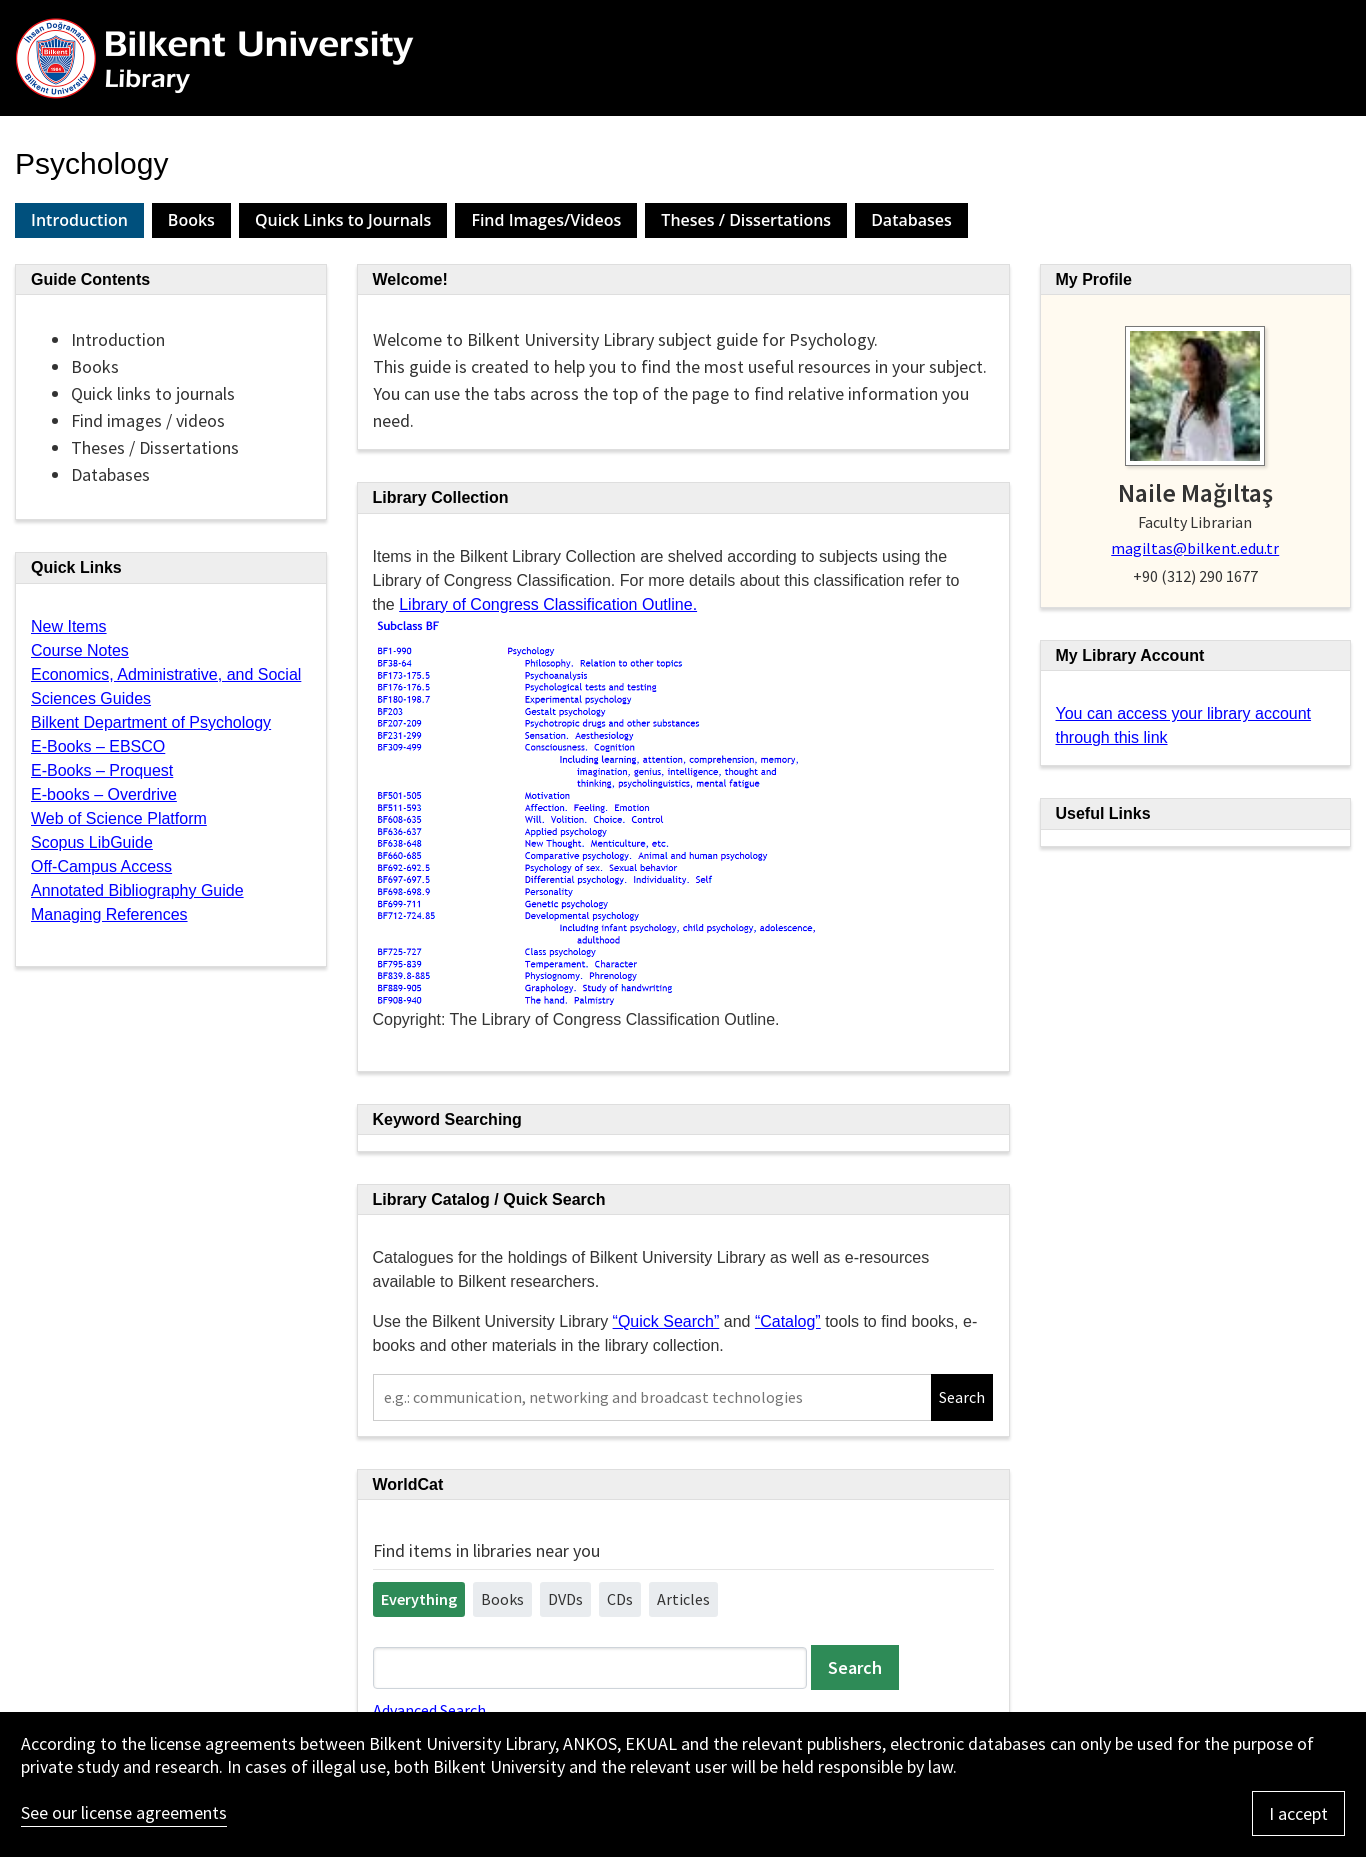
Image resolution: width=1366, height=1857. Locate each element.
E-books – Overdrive (104, 794)
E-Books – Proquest (102, 770)
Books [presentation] (191, 220)
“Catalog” (788, 1321)
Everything (419, 1599)
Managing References (109, 914)
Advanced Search (429, 1710)
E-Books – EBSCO (98, 746)
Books (502, 1599)
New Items (69, 626)
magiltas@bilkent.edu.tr (1195, 548)
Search (962, 1397)
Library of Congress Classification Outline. (548, 604)
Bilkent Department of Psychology (151, 722)
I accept (1298, 1813)
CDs (620, 1599)
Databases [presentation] (911, 220)
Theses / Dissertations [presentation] (746, 220)
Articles (683, 1599)
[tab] (79, 220)
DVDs (565, 1599)
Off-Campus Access (101, 866)
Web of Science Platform (119, 818)
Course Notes (80, 650)
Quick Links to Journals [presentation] (343, 220)
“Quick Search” (666, 1321)
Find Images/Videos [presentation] (546, 220)
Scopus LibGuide (92, 842)
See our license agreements (124, 1812)
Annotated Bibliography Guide (137, 890)
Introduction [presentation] (79, 220)
